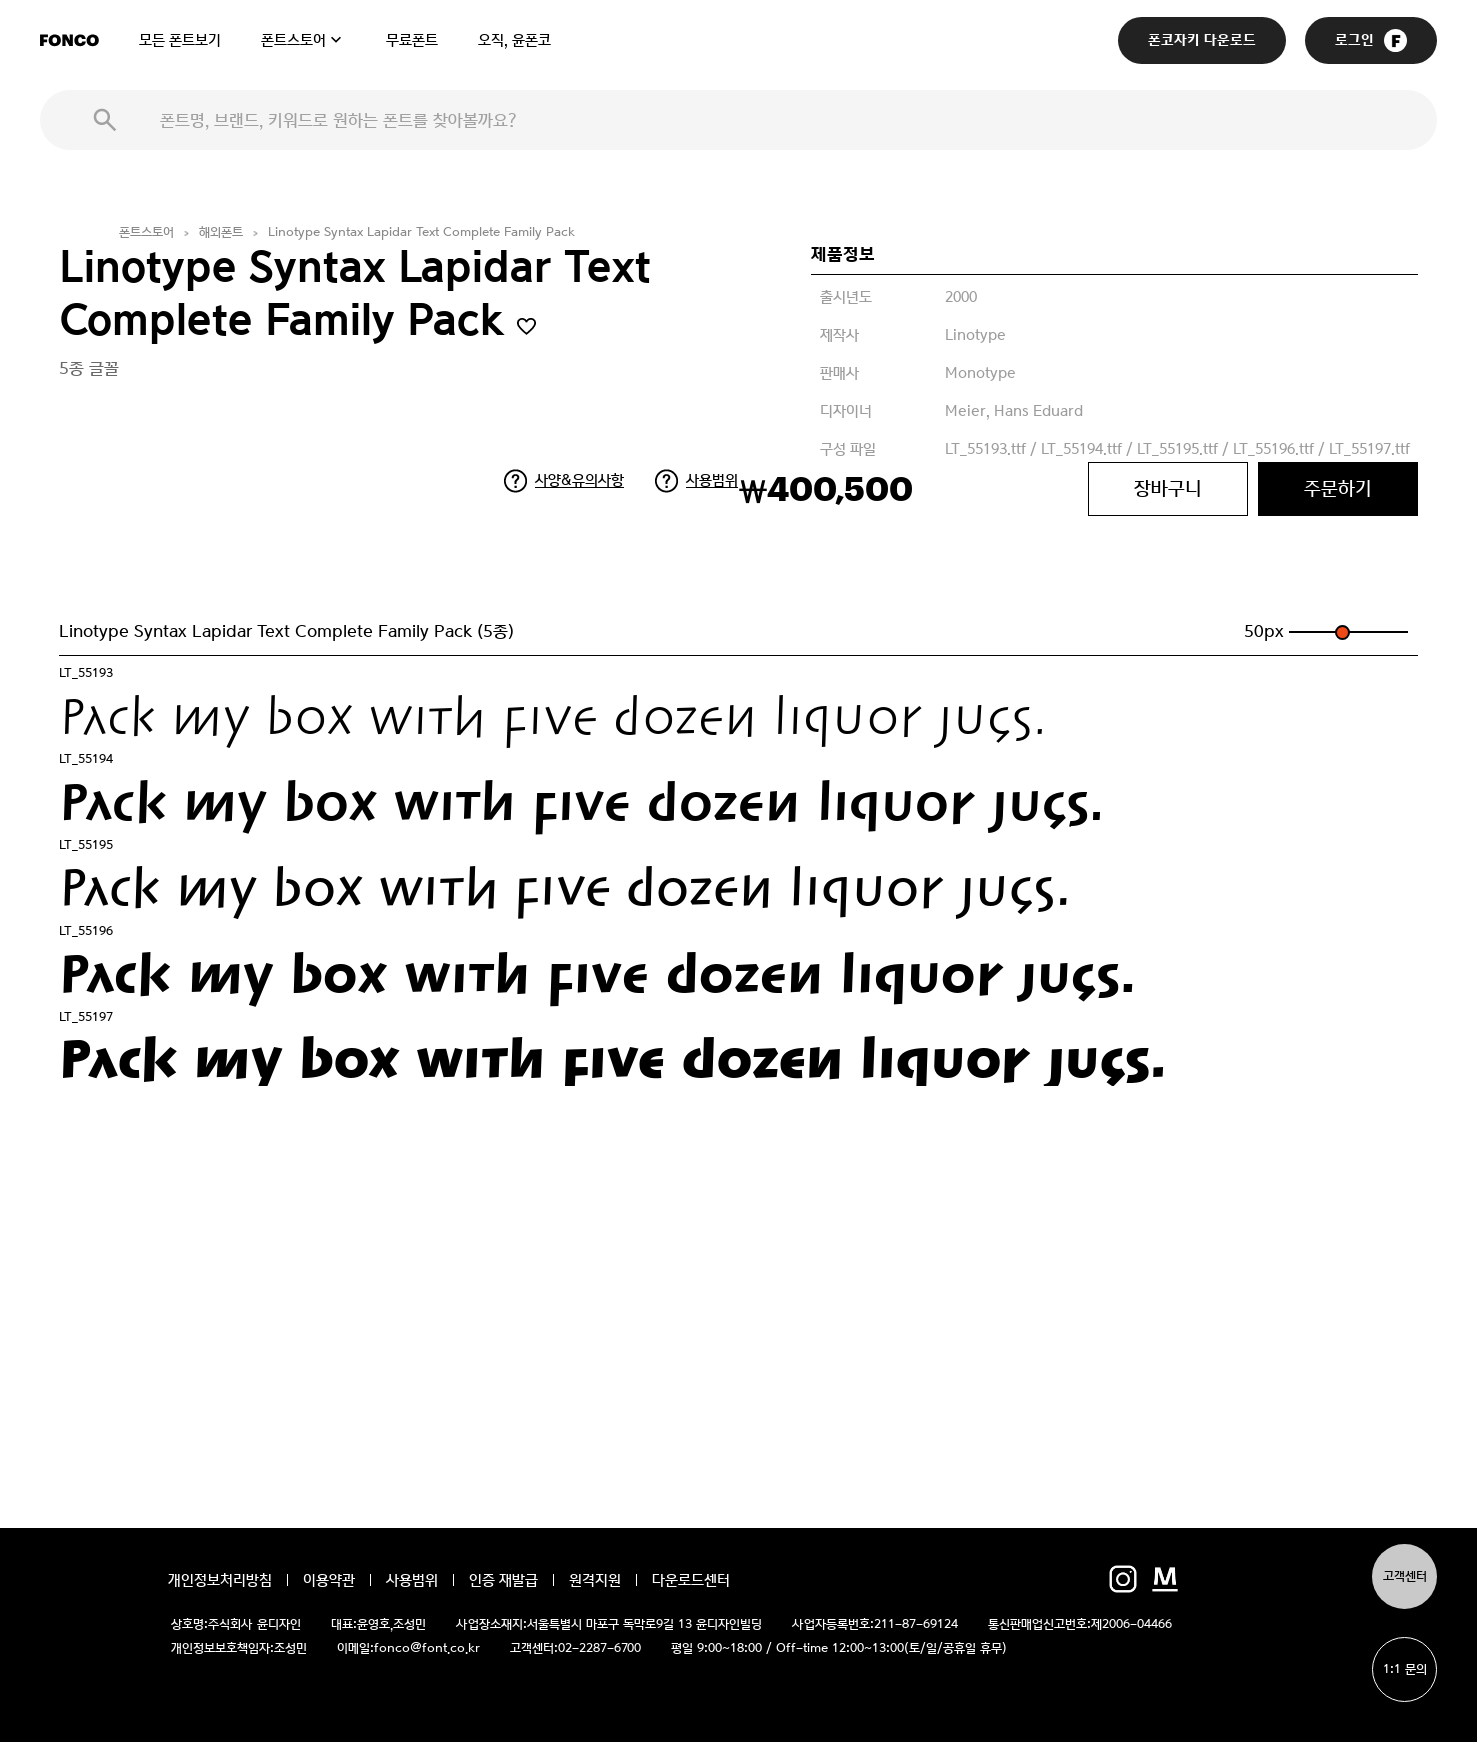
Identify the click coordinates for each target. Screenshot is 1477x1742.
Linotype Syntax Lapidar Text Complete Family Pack (421, 232)
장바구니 (1168, 488)
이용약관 (329, 1580)
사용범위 (712, 480)
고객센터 (1405, 1576)
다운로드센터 (691, 1580)
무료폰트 (412, 40)
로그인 (1371, 40)
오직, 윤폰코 (514, 40)
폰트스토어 (293, 40)
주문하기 (1338, 488)
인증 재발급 (503, 1580)
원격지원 (595, 1580)
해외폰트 (221, 232)
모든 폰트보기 (180, 40)
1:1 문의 (1405, 1669)
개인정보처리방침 (220, 1580)
